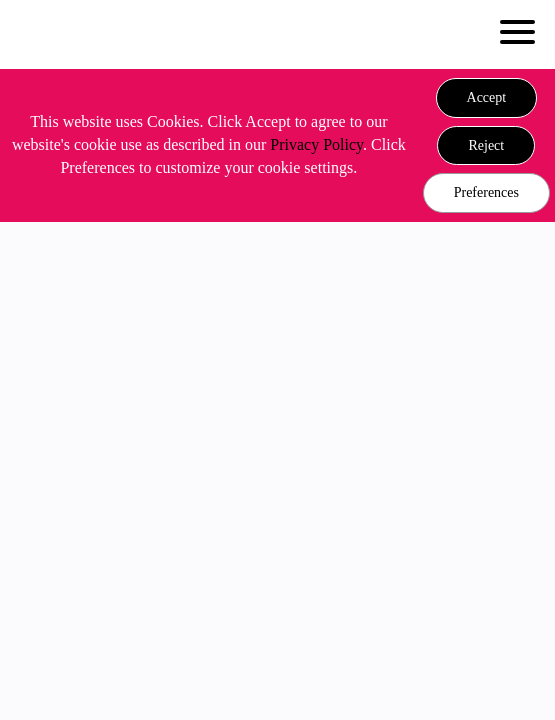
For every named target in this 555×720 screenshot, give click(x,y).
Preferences (486, 192)
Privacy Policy (316, 144)
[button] (487, 98)
